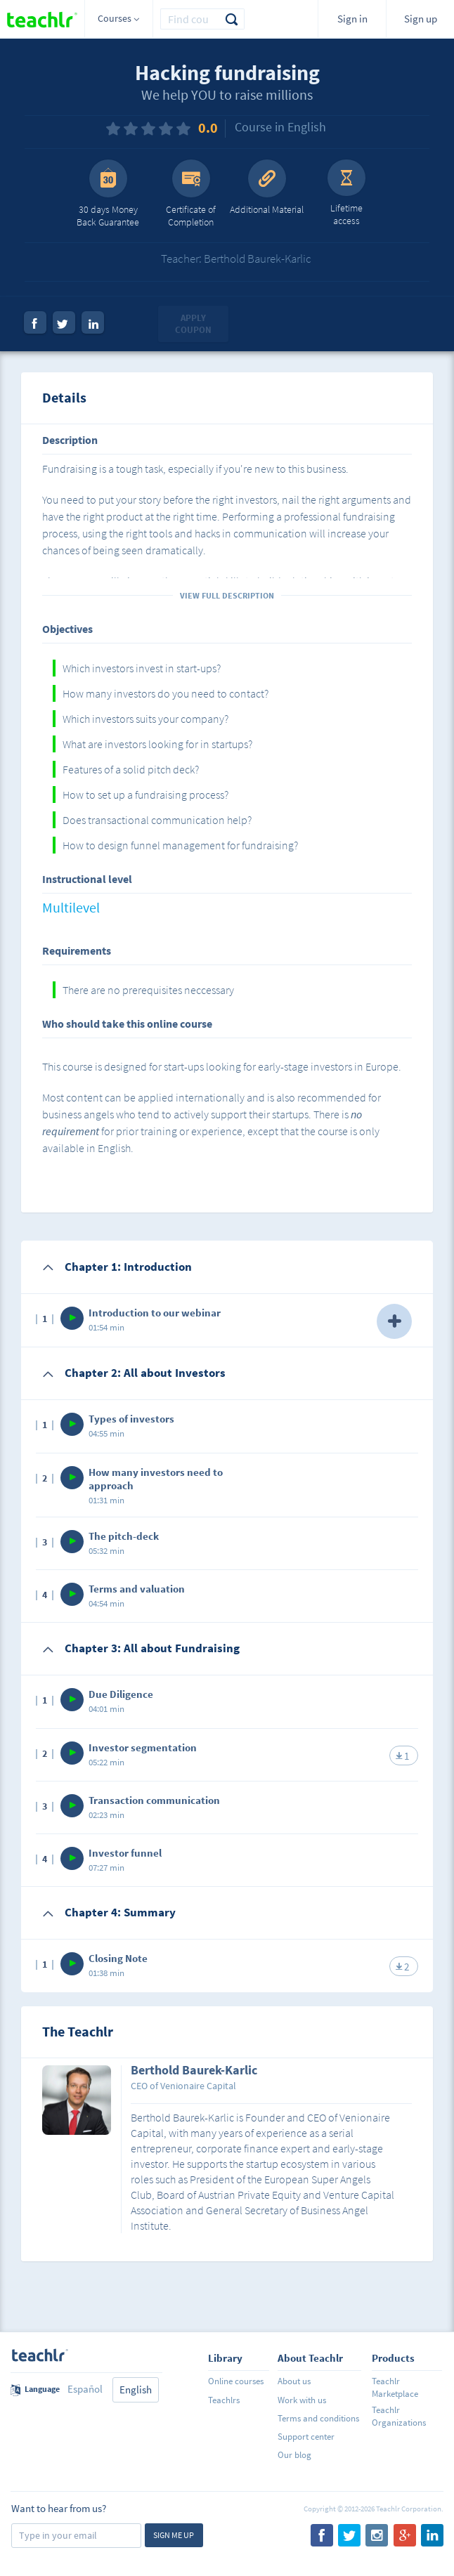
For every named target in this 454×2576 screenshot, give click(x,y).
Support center (306, 2437)
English (135, 2389)
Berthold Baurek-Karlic (194, 2071)
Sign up (420, 18)
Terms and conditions (318, 2418)
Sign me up (173, 2535)
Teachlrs (224, 2400)
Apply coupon (193, 324)
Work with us (302, 2400)
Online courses (236, 2381)
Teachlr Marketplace (395, 2387)
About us (294, 2381)
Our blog (294, 2455)
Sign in (352, 18)
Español (85, 2388)
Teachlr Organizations (399, 2416)
